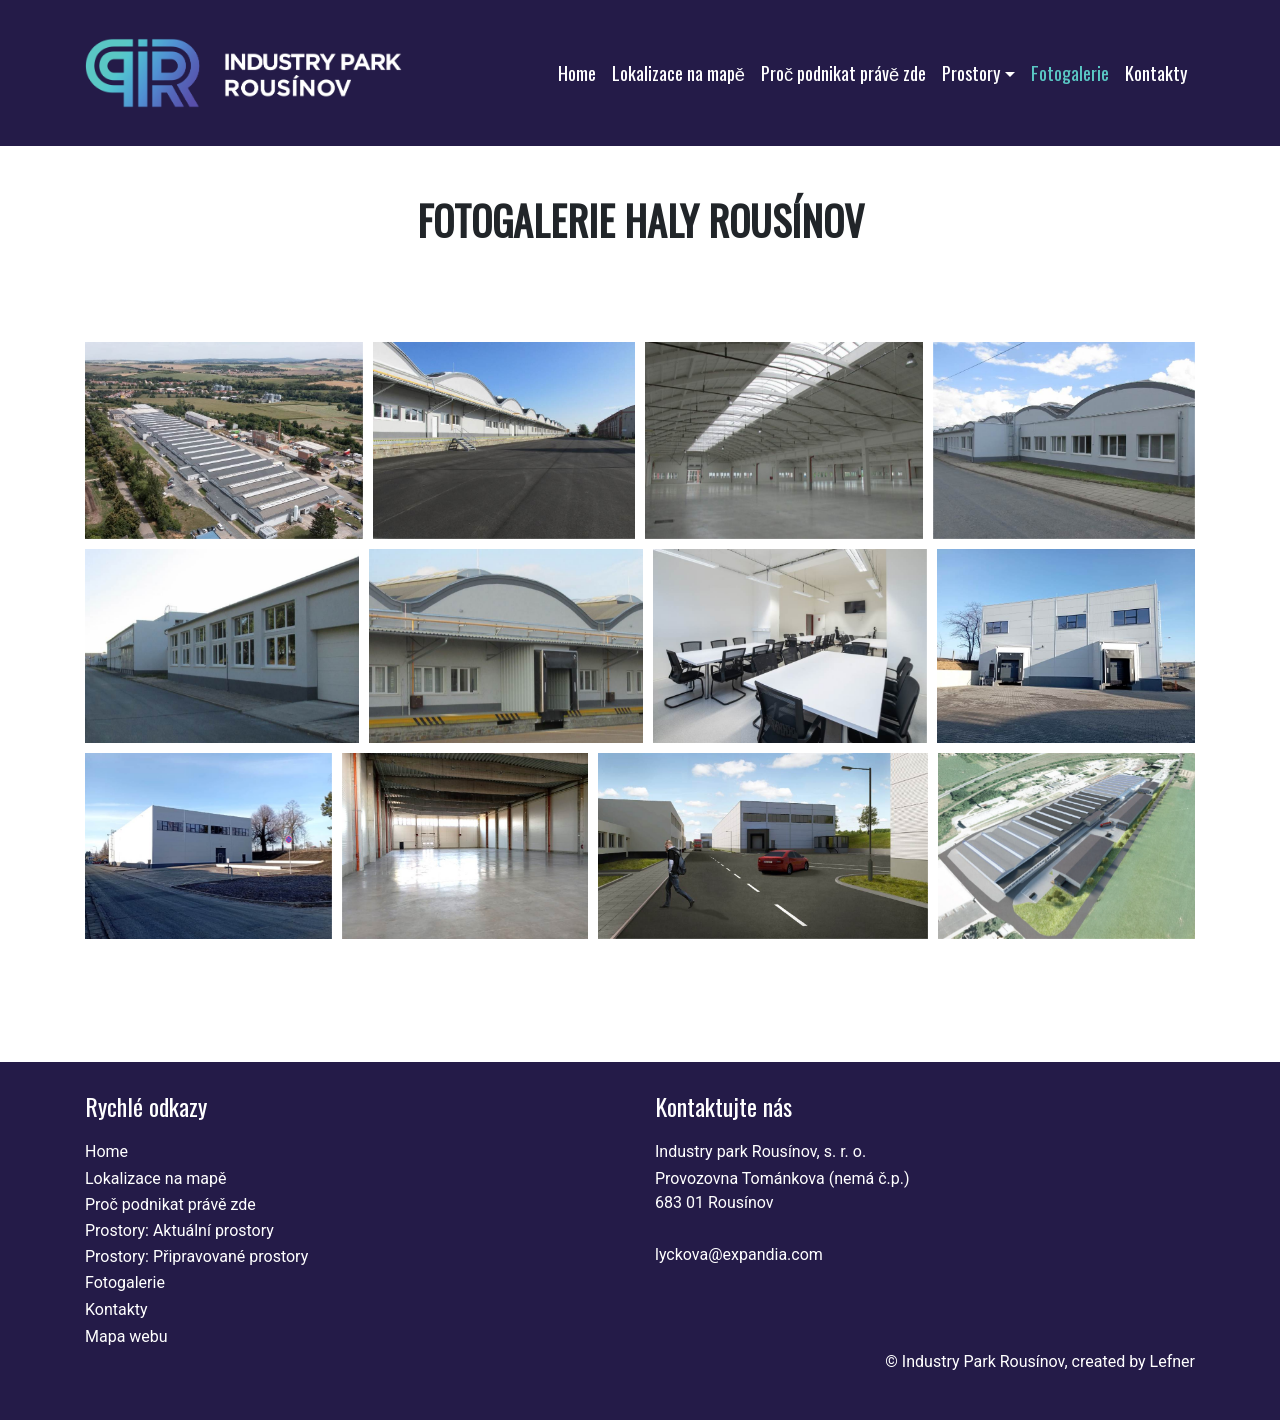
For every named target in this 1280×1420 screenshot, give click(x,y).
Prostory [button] (971, 72)
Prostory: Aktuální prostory (179, 1230)
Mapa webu (126, 1336)
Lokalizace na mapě (678, 72)
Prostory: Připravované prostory (196, 1256)
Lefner (1172, 1361)
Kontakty (1156, 72)
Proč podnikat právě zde (843, 72)
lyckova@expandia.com (739, 1254)
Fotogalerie (1070, 72)
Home (577, 72)
